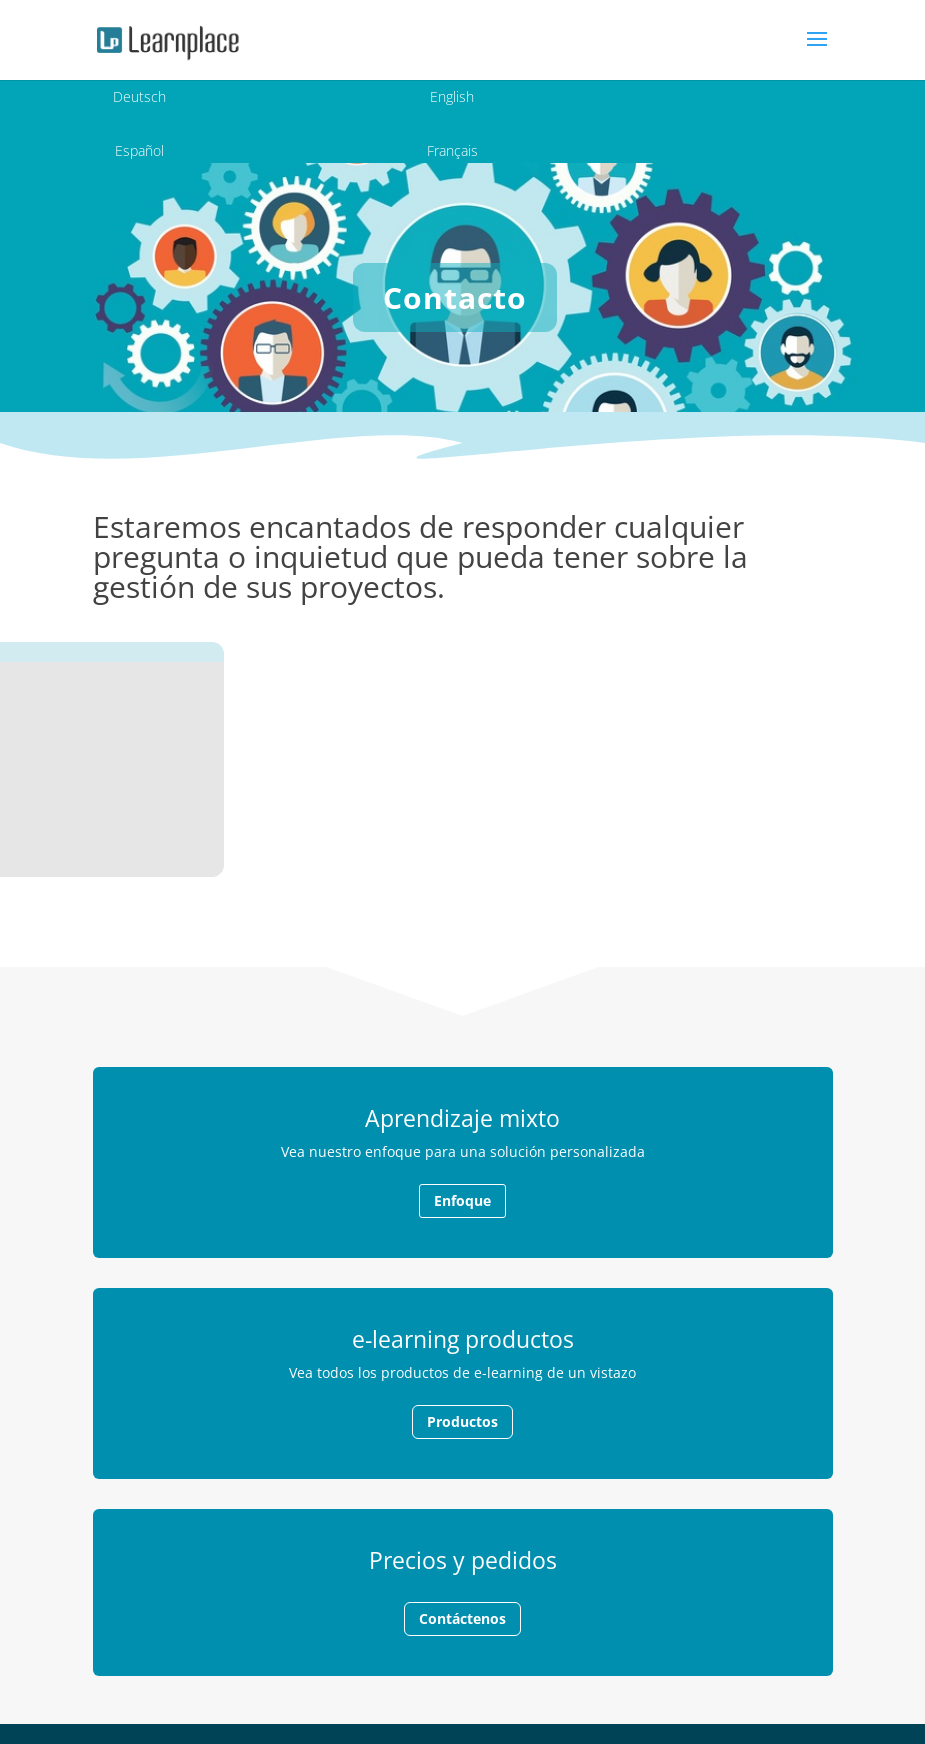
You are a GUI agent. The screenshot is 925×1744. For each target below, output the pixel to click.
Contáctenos (462, 1618)
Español (139, 150)
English (452, 96)
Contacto (455, 297)
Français (452, 150)
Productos (462, 1421)
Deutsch (139, 96)
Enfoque (462, 1200)
